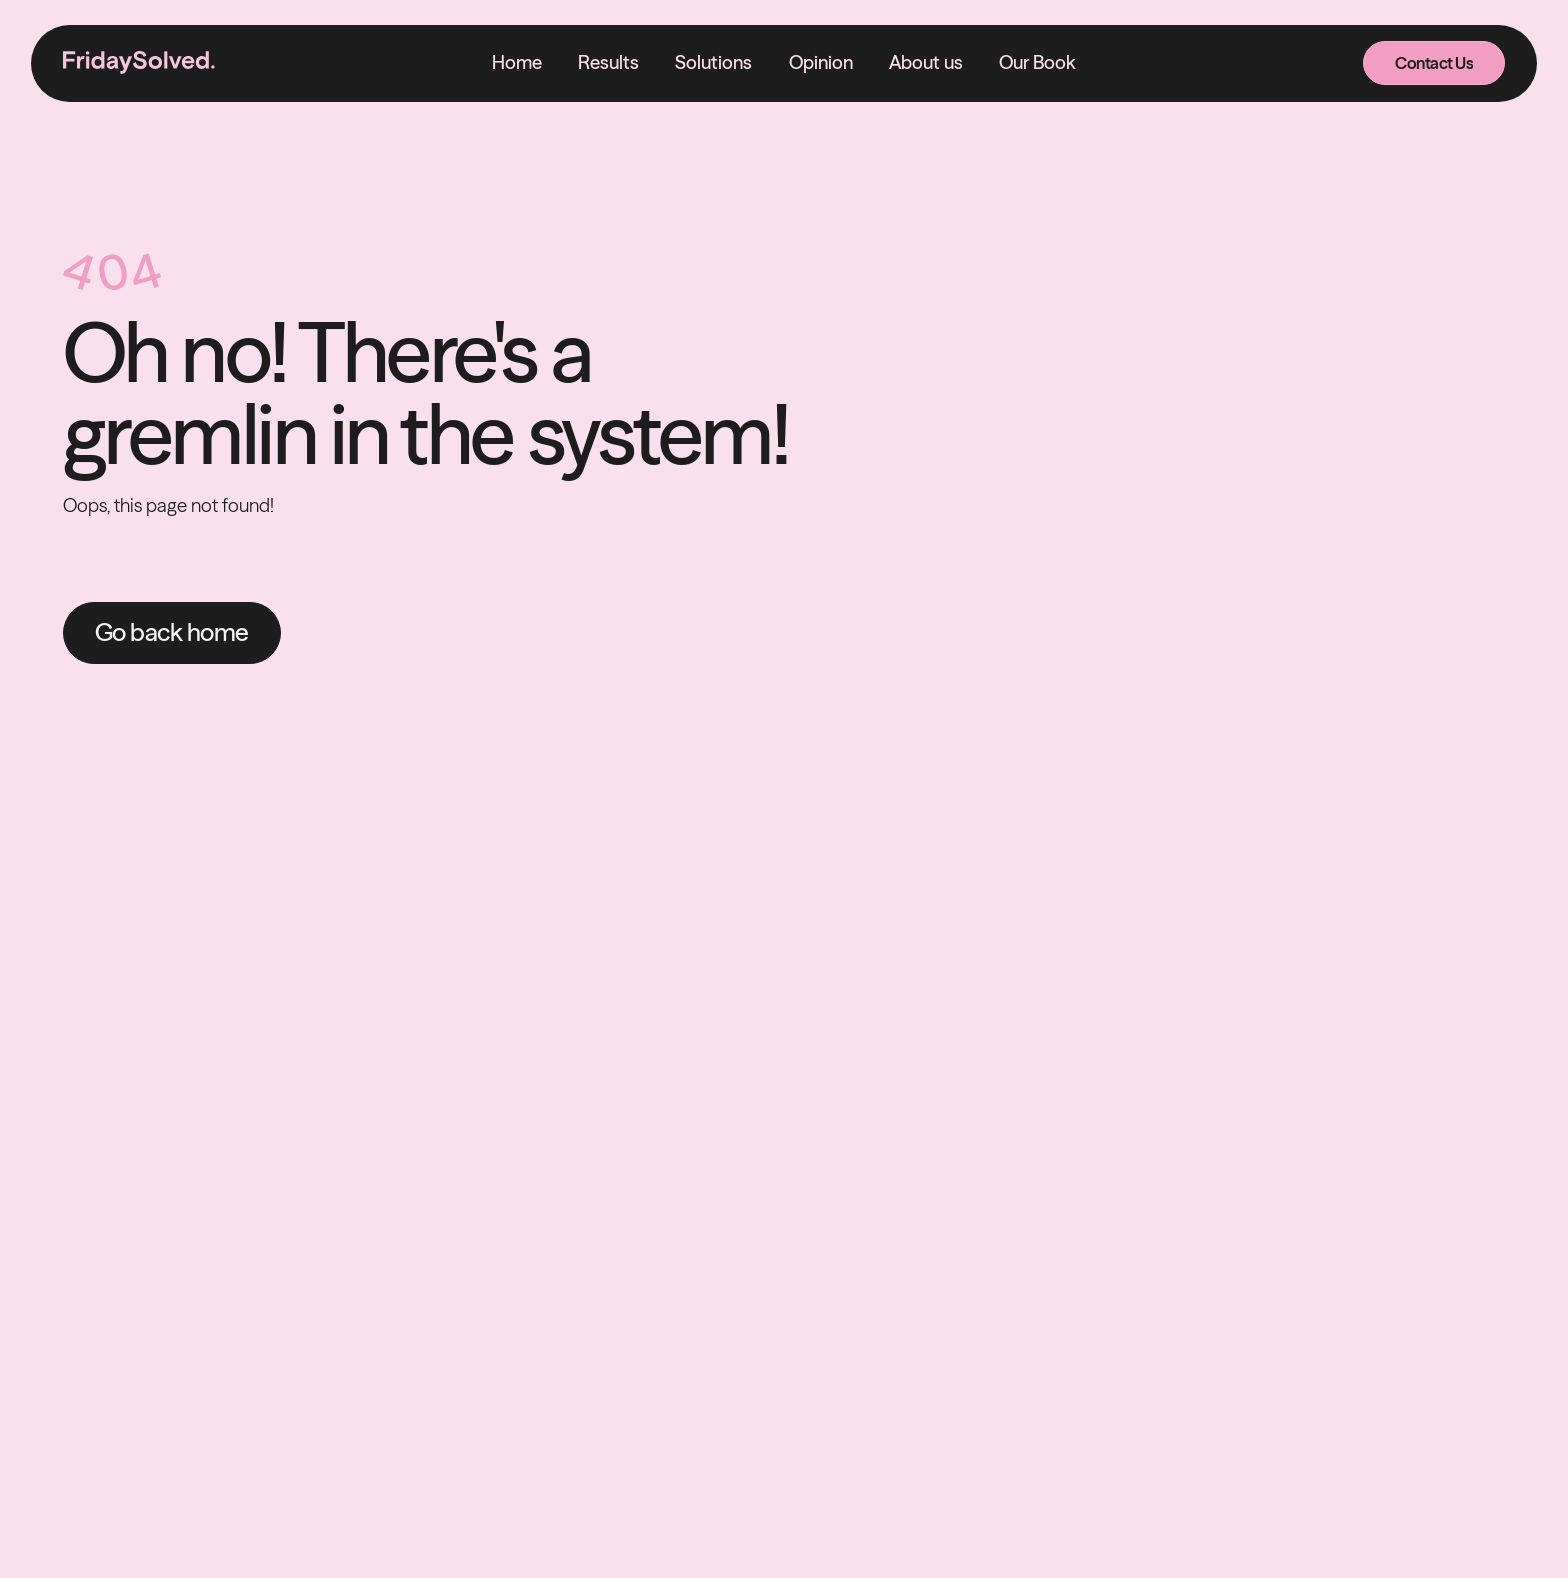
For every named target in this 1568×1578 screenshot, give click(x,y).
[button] (713, 63)
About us (926, 62)
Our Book (1037, 62)
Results (608, 62)
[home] (139, 63)
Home (517, 62)
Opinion (821, 62)
